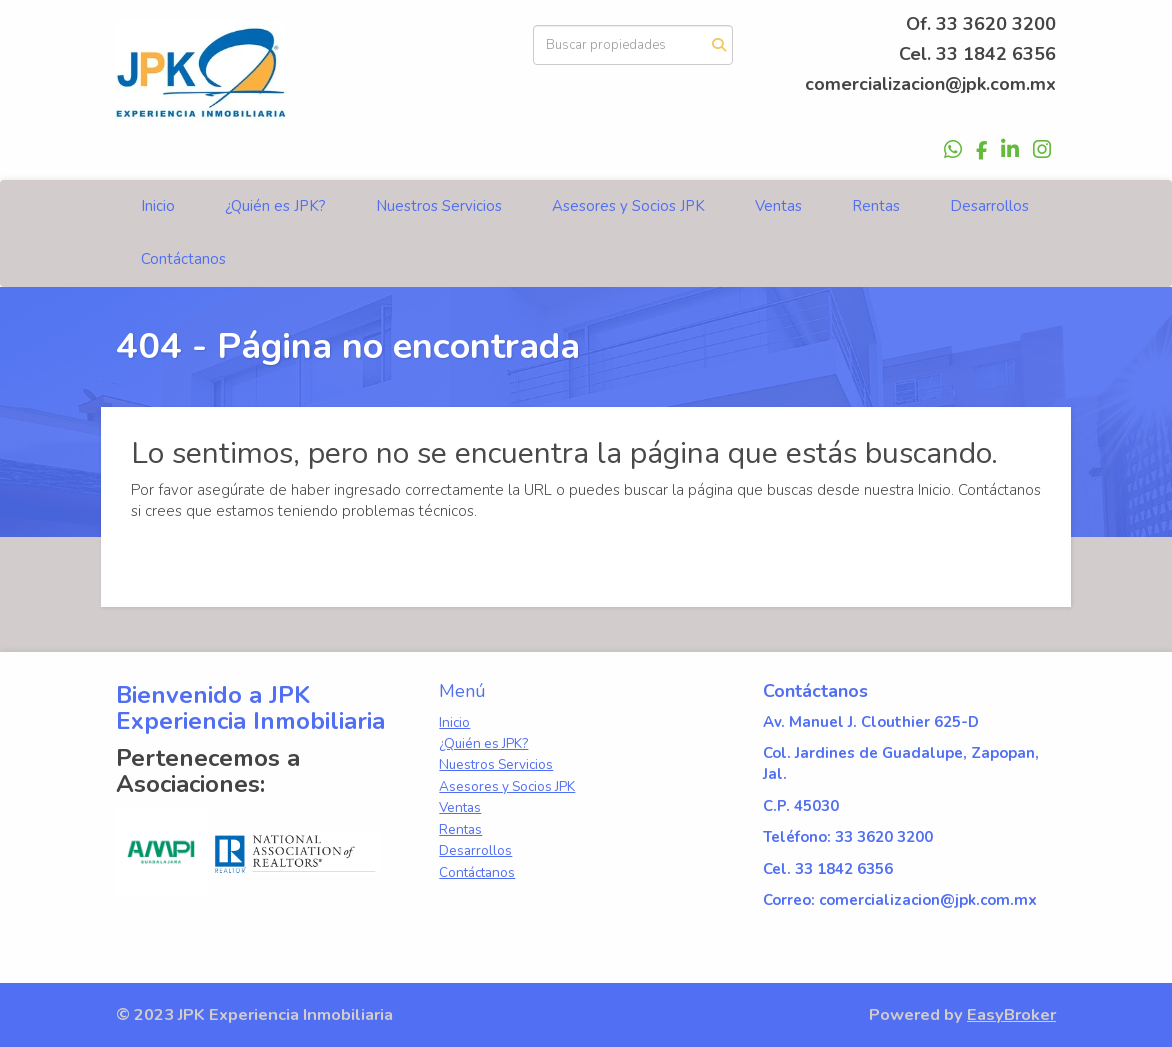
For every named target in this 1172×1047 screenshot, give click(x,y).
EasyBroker (1011, 1014)
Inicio (158, 206)
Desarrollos (989, 206)
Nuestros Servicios (439, 206)
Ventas (778, 206)
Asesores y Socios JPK (628, 206)
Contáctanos (183, 259)
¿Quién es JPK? (275, 206)
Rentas (876, 206)
